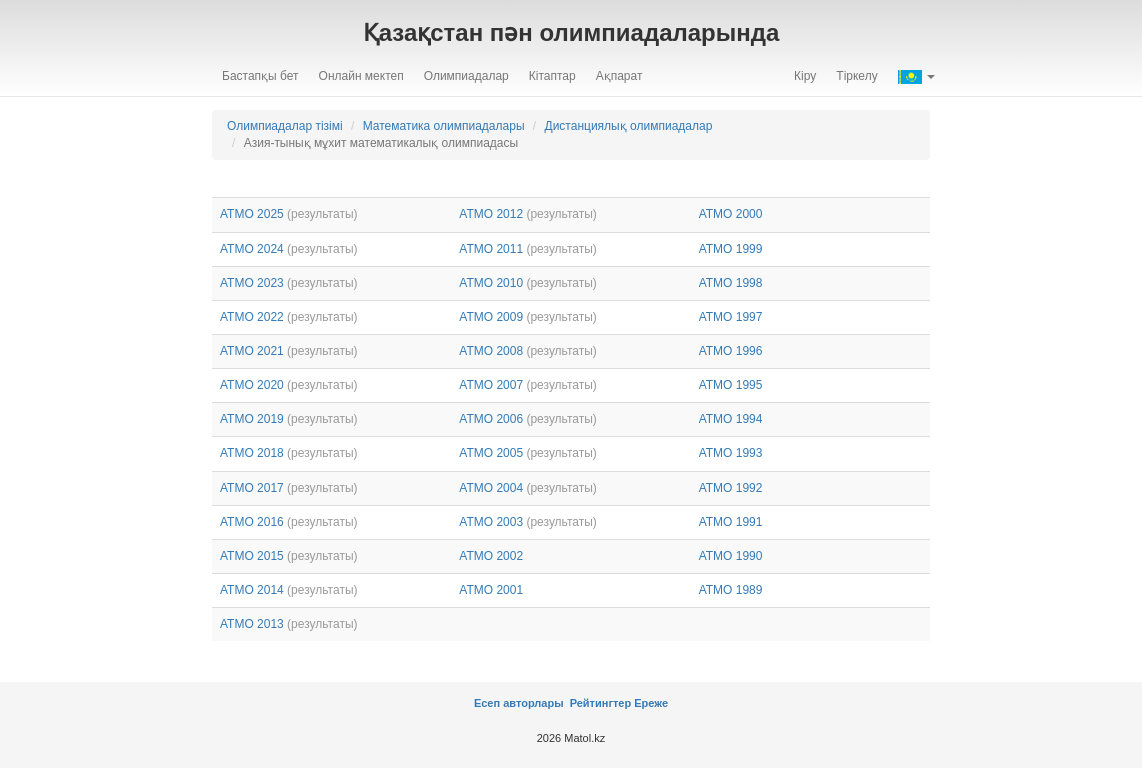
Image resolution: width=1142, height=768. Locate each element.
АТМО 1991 (731, 522)
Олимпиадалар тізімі (285, 126)
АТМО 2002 (491, 556)
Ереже (651, 703)
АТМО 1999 (731, 249)
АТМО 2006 (491, 419)
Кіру (805, 76)
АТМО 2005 (491, 453)
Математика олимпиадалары (444, 126)
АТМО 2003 (491, 522)
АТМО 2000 (731, 214)
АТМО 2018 (252, 453)
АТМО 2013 (252, 624)
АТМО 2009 (491, 317)
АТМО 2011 (491, 249)
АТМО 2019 (252, 419)
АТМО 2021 (252, 351)
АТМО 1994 (731, 419)
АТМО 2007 (491, 385)
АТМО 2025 (252, 214)
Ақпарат (619, 76)
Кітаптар (552, 76)
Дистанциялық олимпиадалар (629, 126)
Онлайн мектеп (361, 76)
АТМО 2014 (252, 590)
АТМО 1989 (731, 590)
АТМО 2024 (252, 249)
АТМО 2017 (252, 488)
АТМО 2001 (491, 590)
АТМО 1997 (731, 317)
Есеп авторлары (520, 703)
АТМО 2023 (252, 283)
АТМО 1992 (731, 488)
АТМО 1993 (731, 453)
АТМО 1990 (731, 556)
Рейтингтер (599, 703)
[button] (916, 76)
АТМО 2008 (491, 351)
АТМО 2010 (491, 283)
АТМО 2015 (252, 556)
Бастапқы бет (260, 76)
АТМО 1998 (731, 283)
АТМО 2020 (252, 385)
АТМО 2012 (491, 214)
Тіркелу (856, 76)
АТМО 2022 (252, 317)
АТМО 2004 (491, 488)
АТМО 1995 (731, 385)
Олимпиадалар (466, 76)
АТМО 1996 (731, 351)
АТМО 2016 (252, 522)
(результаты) (322, 214)
